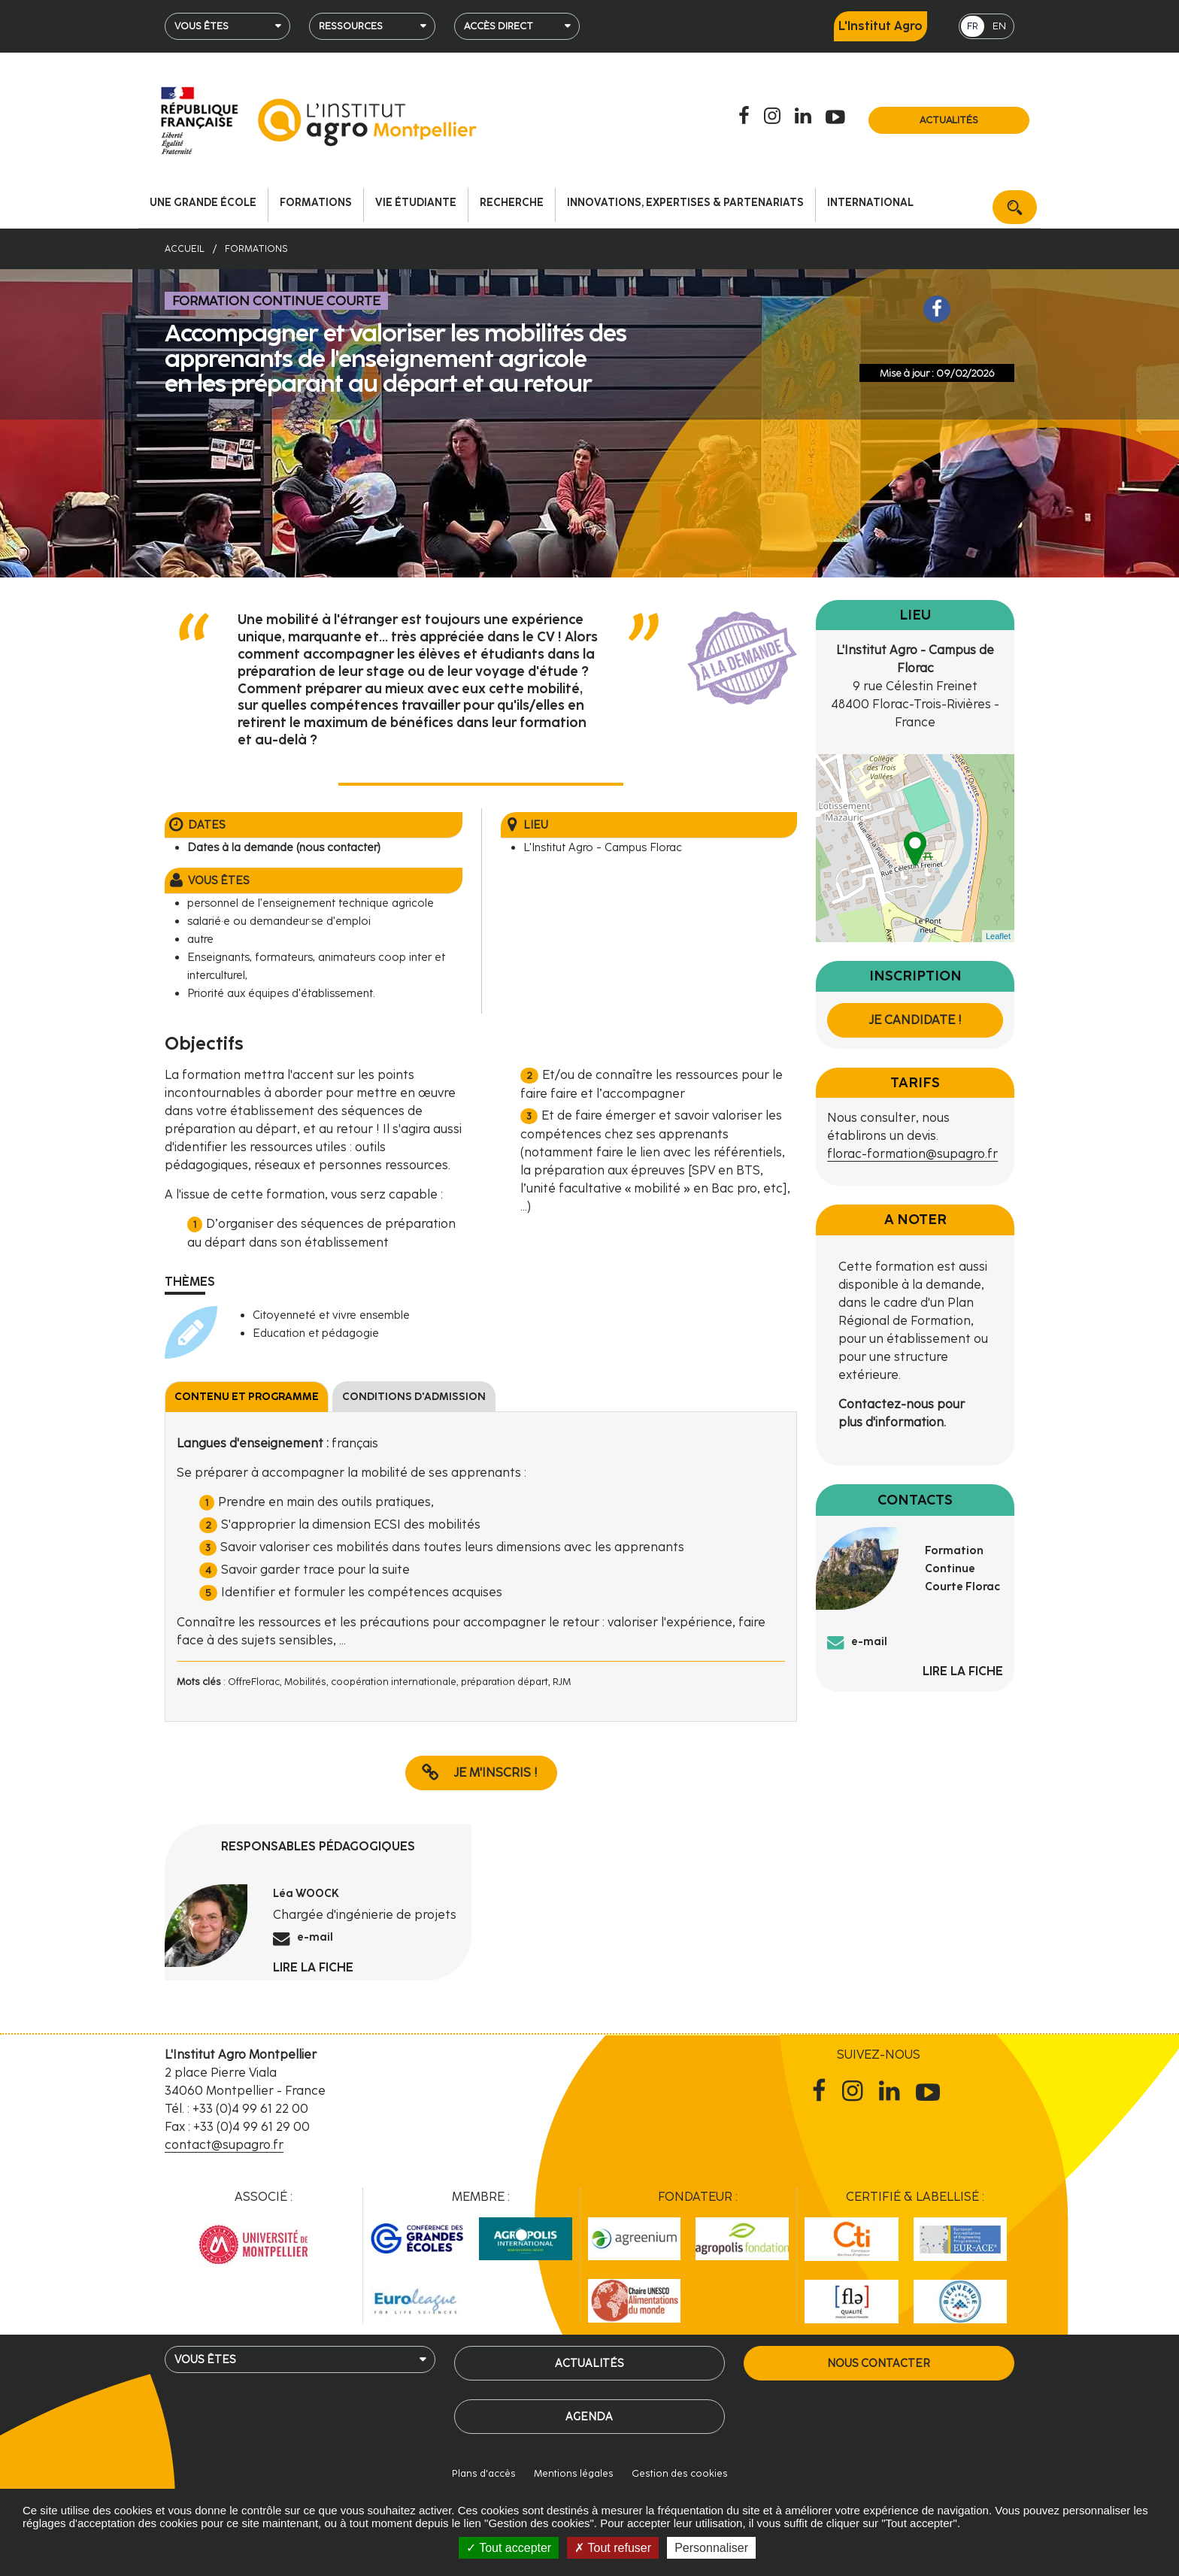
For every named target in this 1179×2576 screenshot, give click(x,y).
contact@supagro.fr (224, 2145)
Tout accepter (508, 2547)
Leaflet (998, 936)
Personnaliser (711, 2547)
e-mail (315, 1937)
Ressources (351, 26)
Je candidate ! (915, 1020)
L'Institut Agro (880, 26)
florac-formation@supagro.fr (912, 1154)
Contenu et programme (246, 1396)
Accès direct (498, 26)
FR (972, 26)
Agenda (589, 2416)
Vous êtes (201, 26)
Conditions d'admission (414, 1396)
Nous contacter (878, 2363)
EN (999, 26)
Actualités (949, 120)
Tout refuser (612, 2547)
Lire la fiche (313, 1967)
